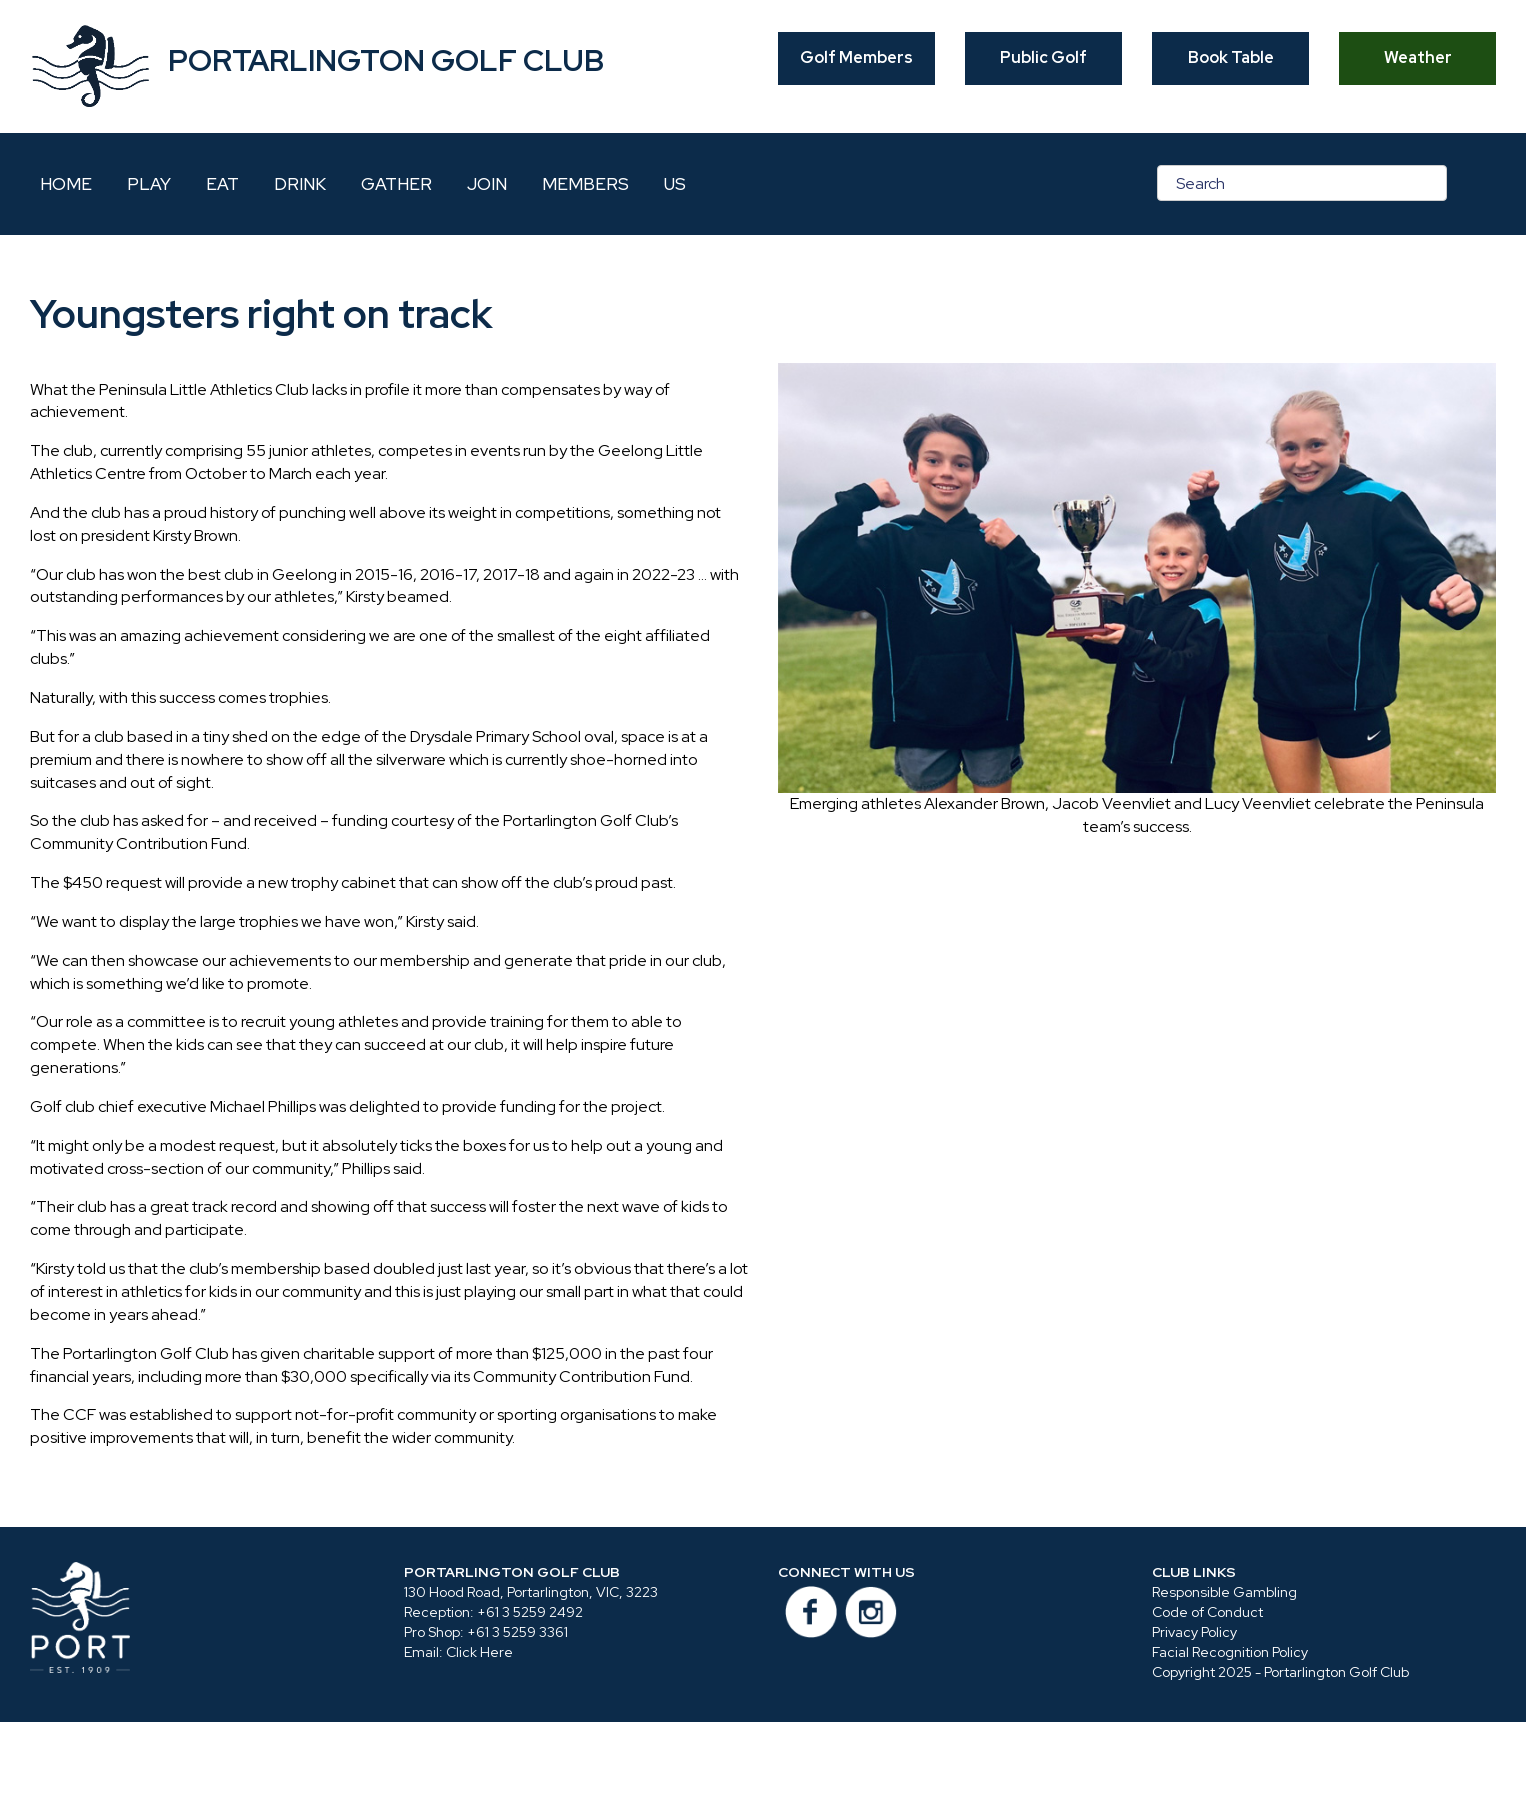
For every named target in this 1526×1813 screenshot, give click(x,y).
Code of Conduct (1207, 1612)
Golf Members (856, 57)
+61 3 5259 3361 (517, 1632)
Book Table (1231, 57)
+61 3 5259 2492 (530, 1612)
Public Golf (1043, 57)
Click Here (479, 1652)
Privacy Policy (1194, 1632)
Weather (1418, 57)
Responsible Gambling (1224, 1592)
